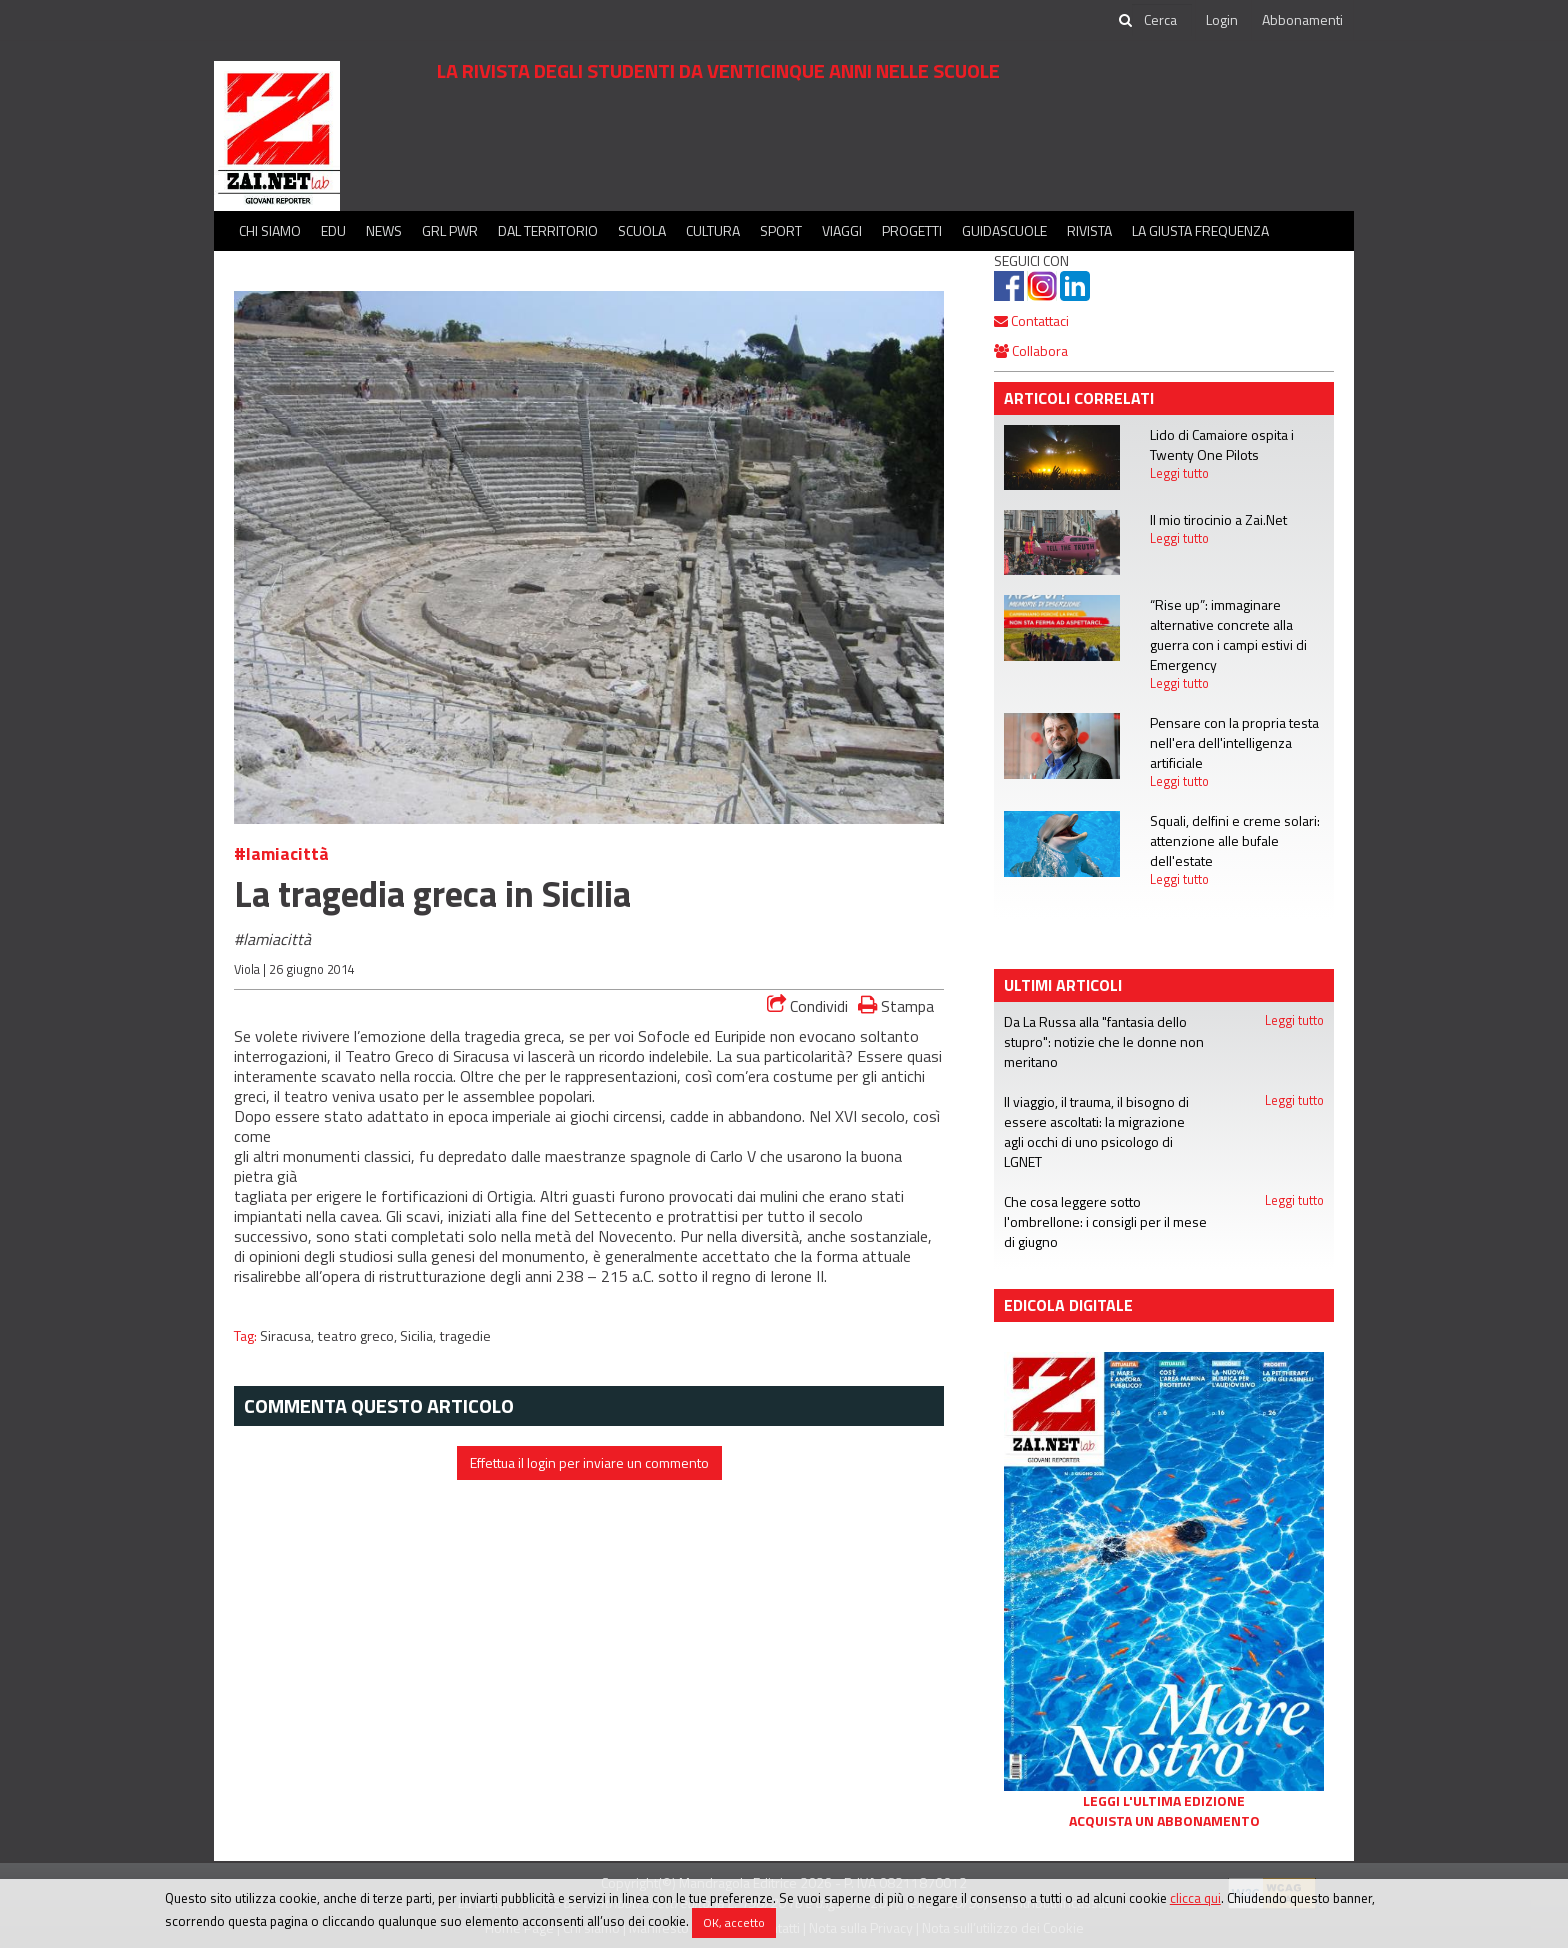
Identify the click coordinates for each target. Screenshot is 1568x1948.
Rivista (1089, 230)
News (384, 230)
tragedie (465, 1336)
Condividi (807, 1006)
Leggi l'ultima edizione (1164, 1801)
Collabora (1031, 350)
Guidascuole (1004, 230)
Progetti (912, 230)
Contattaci (1031, 320)
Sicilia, (419, 1336)
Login (1222, 19)
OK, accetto (734, 1922)
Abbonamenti (1302, 19)
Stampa (896, 1005)
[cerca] (1162, 20)
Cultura (713, 230)
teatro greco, (358, 1336)
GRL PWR (450, 230)
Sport (781, 230)
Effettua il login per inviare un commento (589, 1462)
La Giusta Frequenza (1200, 230)
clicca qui (1195, 1898)
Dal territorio (548, 230)
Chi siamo (270, 230)
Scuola (642, 230)
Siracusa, (288, 1336)
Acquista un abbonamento (1164, 1821)
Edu (333, 230)
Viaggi (842, 230)
